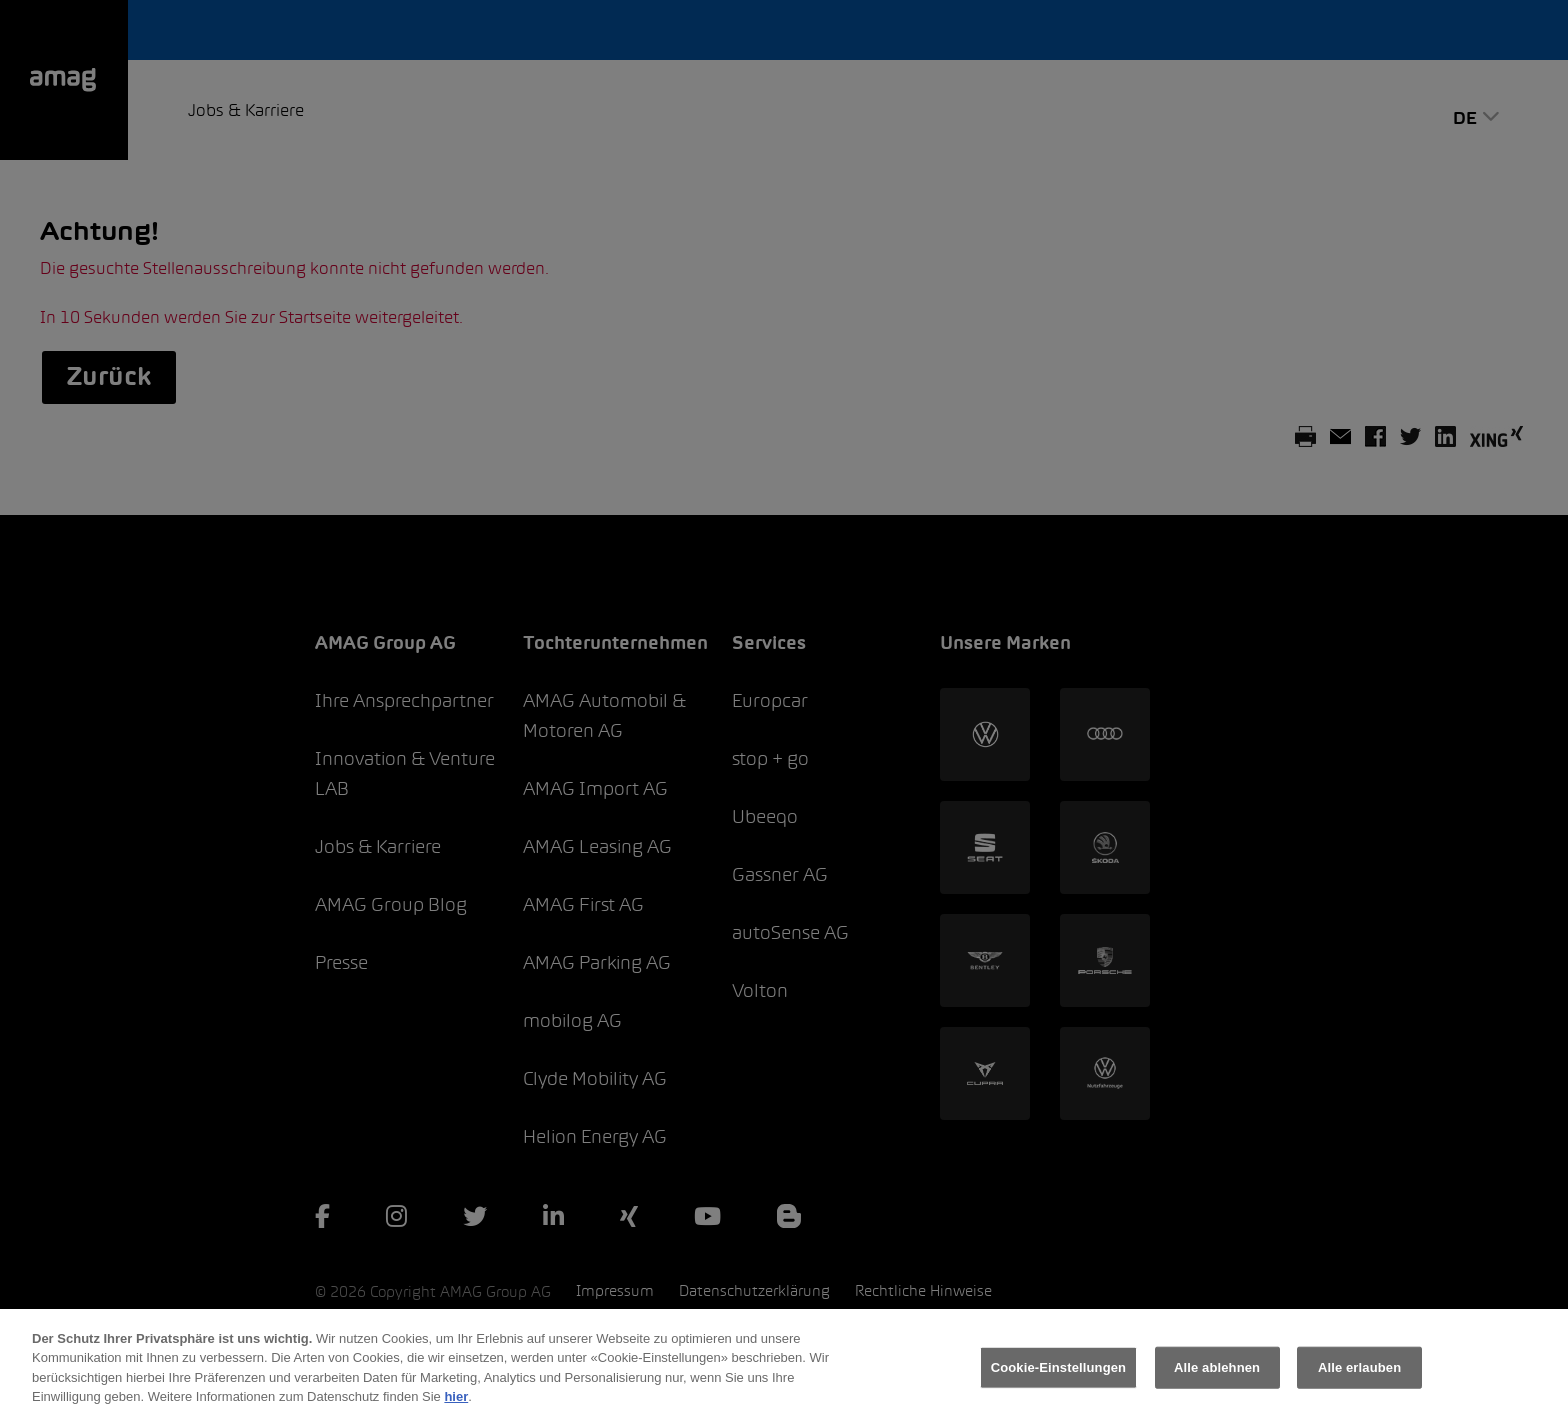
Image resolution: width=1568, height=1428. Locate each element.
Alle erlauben (1359, 1391)
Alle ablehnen (1217, 1391)
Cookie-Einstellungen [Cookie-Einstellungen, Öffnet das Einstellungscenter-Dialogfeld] (1059, 1391)
